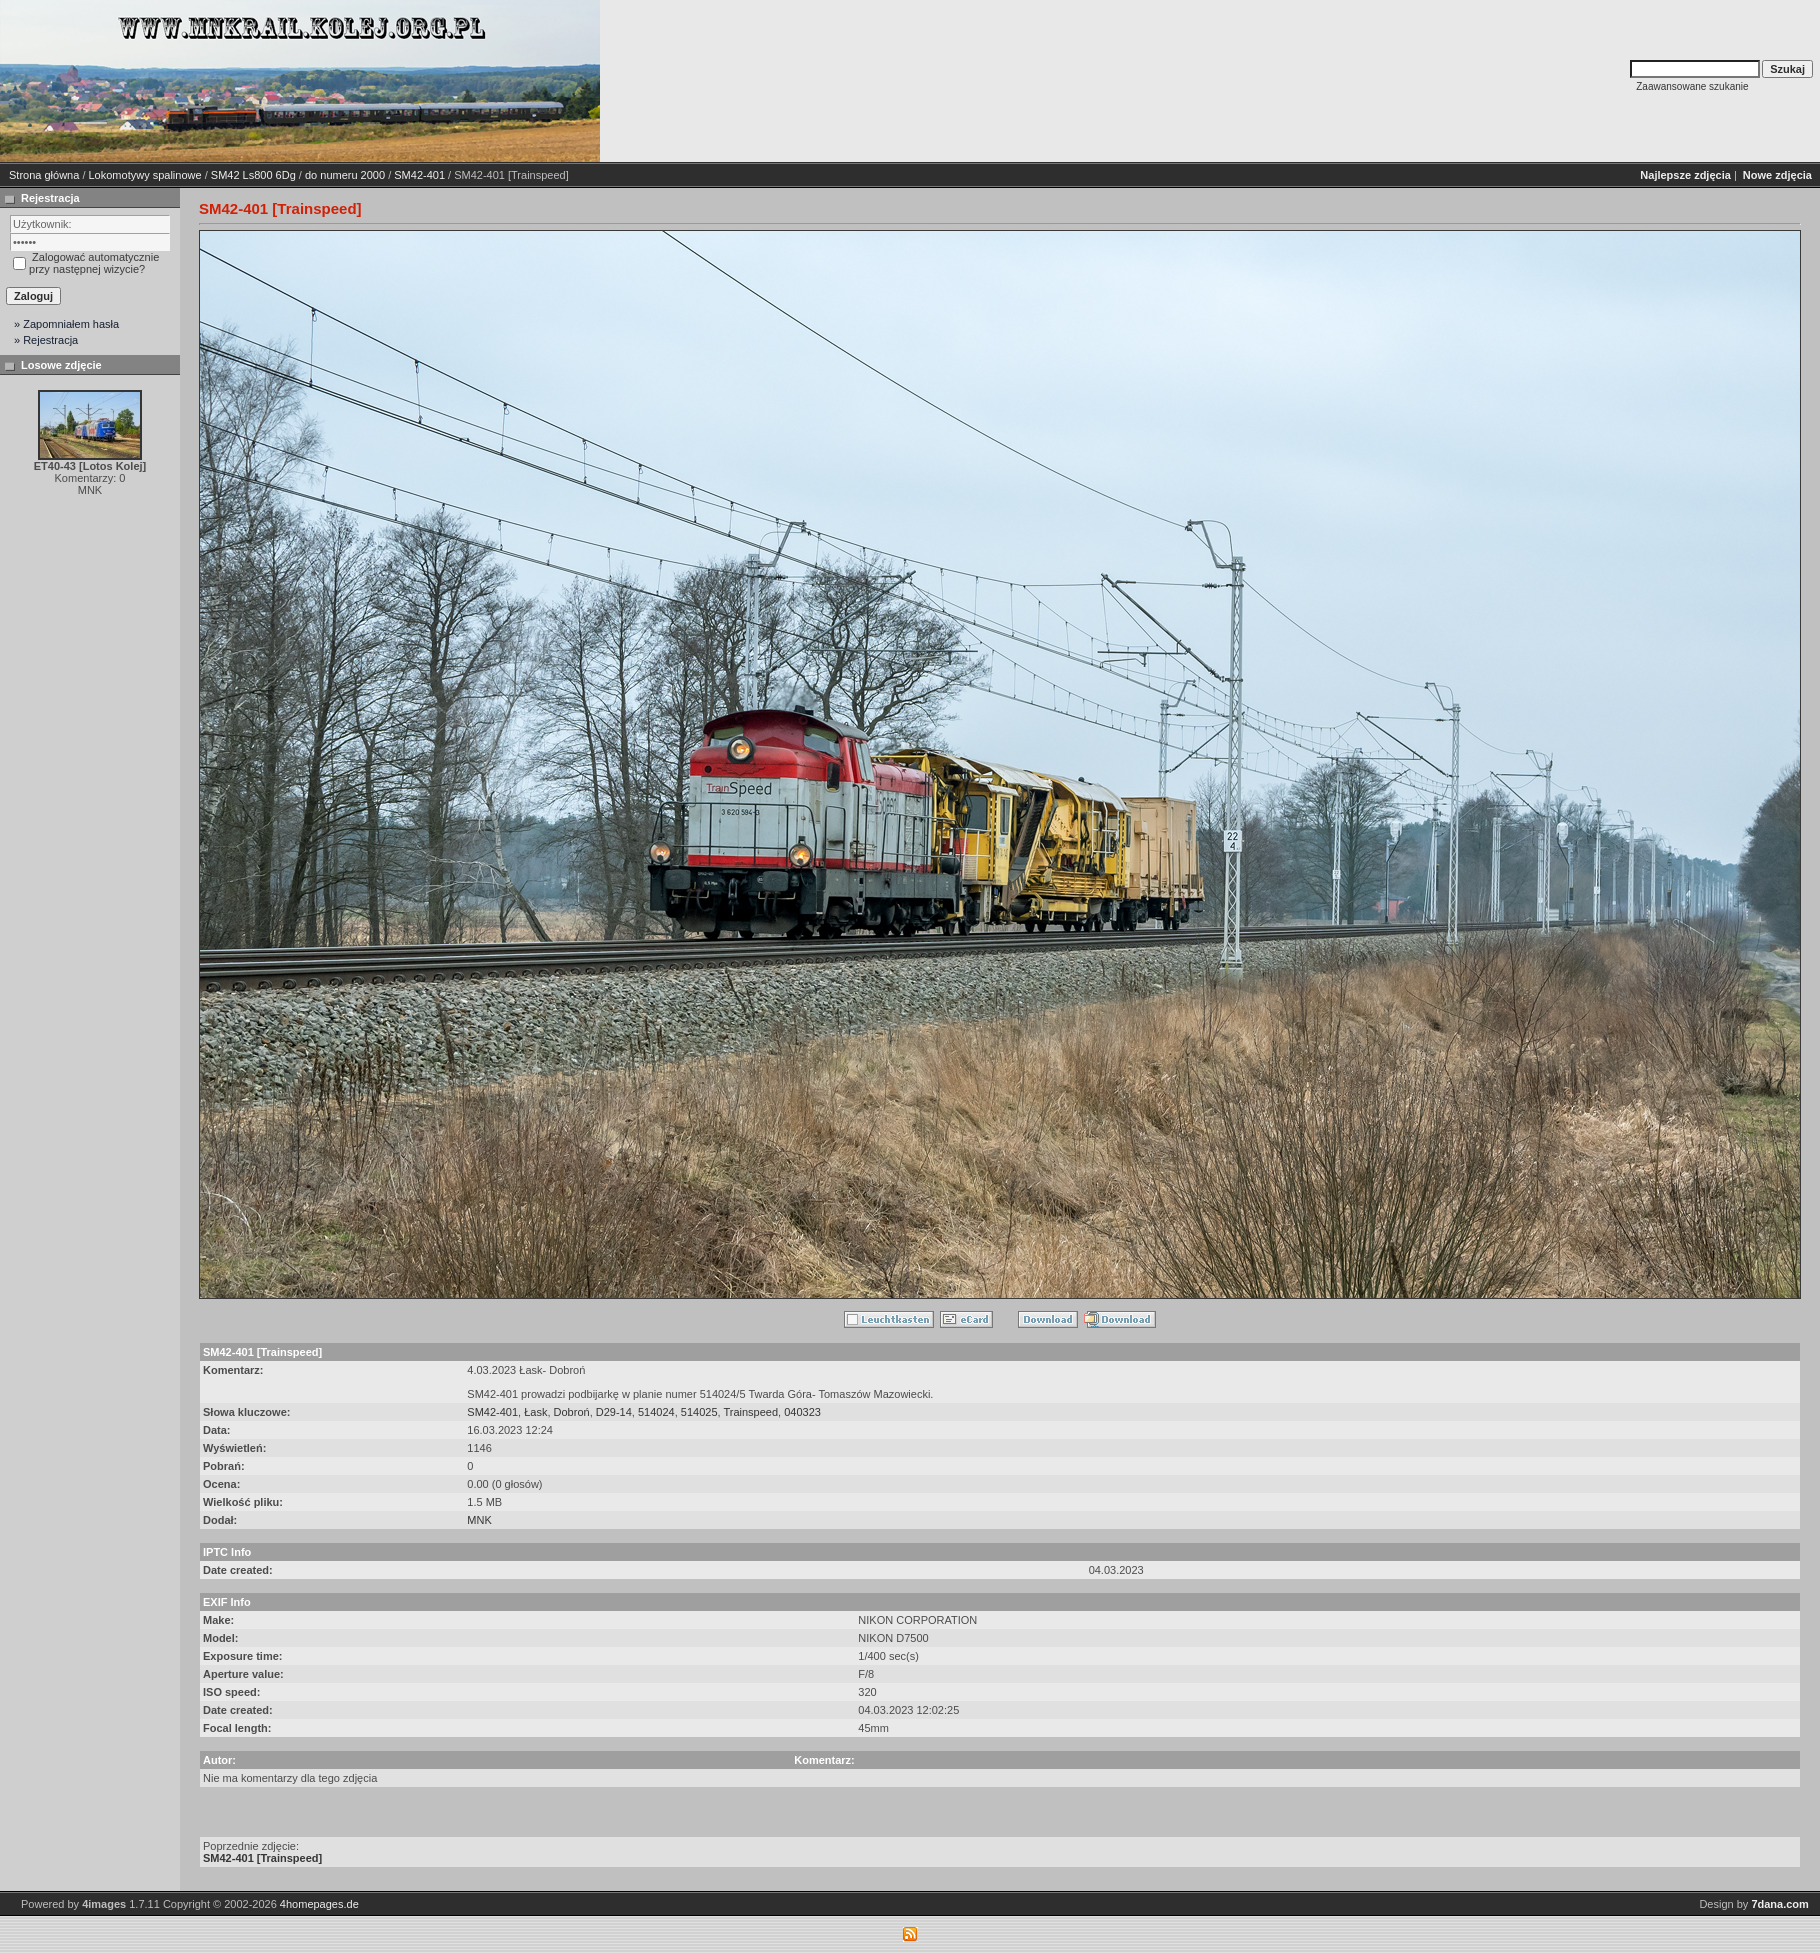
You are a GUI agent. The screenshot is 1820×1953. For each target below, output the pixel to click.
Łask (535, 1412)
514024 (656, 1412)
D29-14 (614, 1412)
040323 (802, 1412)
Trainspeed (750, 1412)
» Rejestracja (46, 340)
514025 (699, 1412)
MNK (479, 1520)
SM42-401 (419, 175)
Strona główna (44, 175)
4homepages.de (319, 1904)
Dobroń (572, 1412)
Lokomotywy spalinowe (145, 175)
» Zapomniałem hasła (66, 324)
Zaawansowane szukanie (1692, 86)
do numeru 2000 (345, 175)
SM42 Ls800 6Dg (253, 175)
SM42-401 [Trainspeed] (262, 1858)
